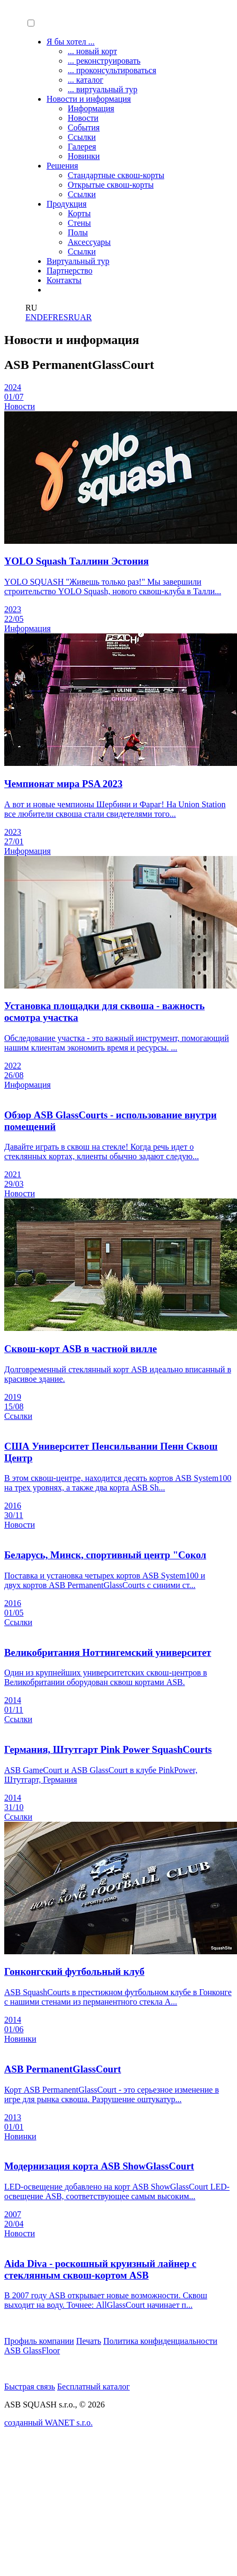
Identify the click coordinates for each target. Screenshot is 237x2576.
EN (31, 317)
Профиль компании (39, 2340)
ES (63, 317)
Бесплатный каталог (93, 2386)
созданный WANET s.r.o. (48, 2422)
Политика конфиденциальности (160, 2340)
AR (86, 317)
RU (74, 317)
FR (53, 317)
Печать (88, 2340)
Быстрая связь (29, 2386)
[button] (31, 23)
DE (42, 317)
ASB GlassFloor (32, 2350)
